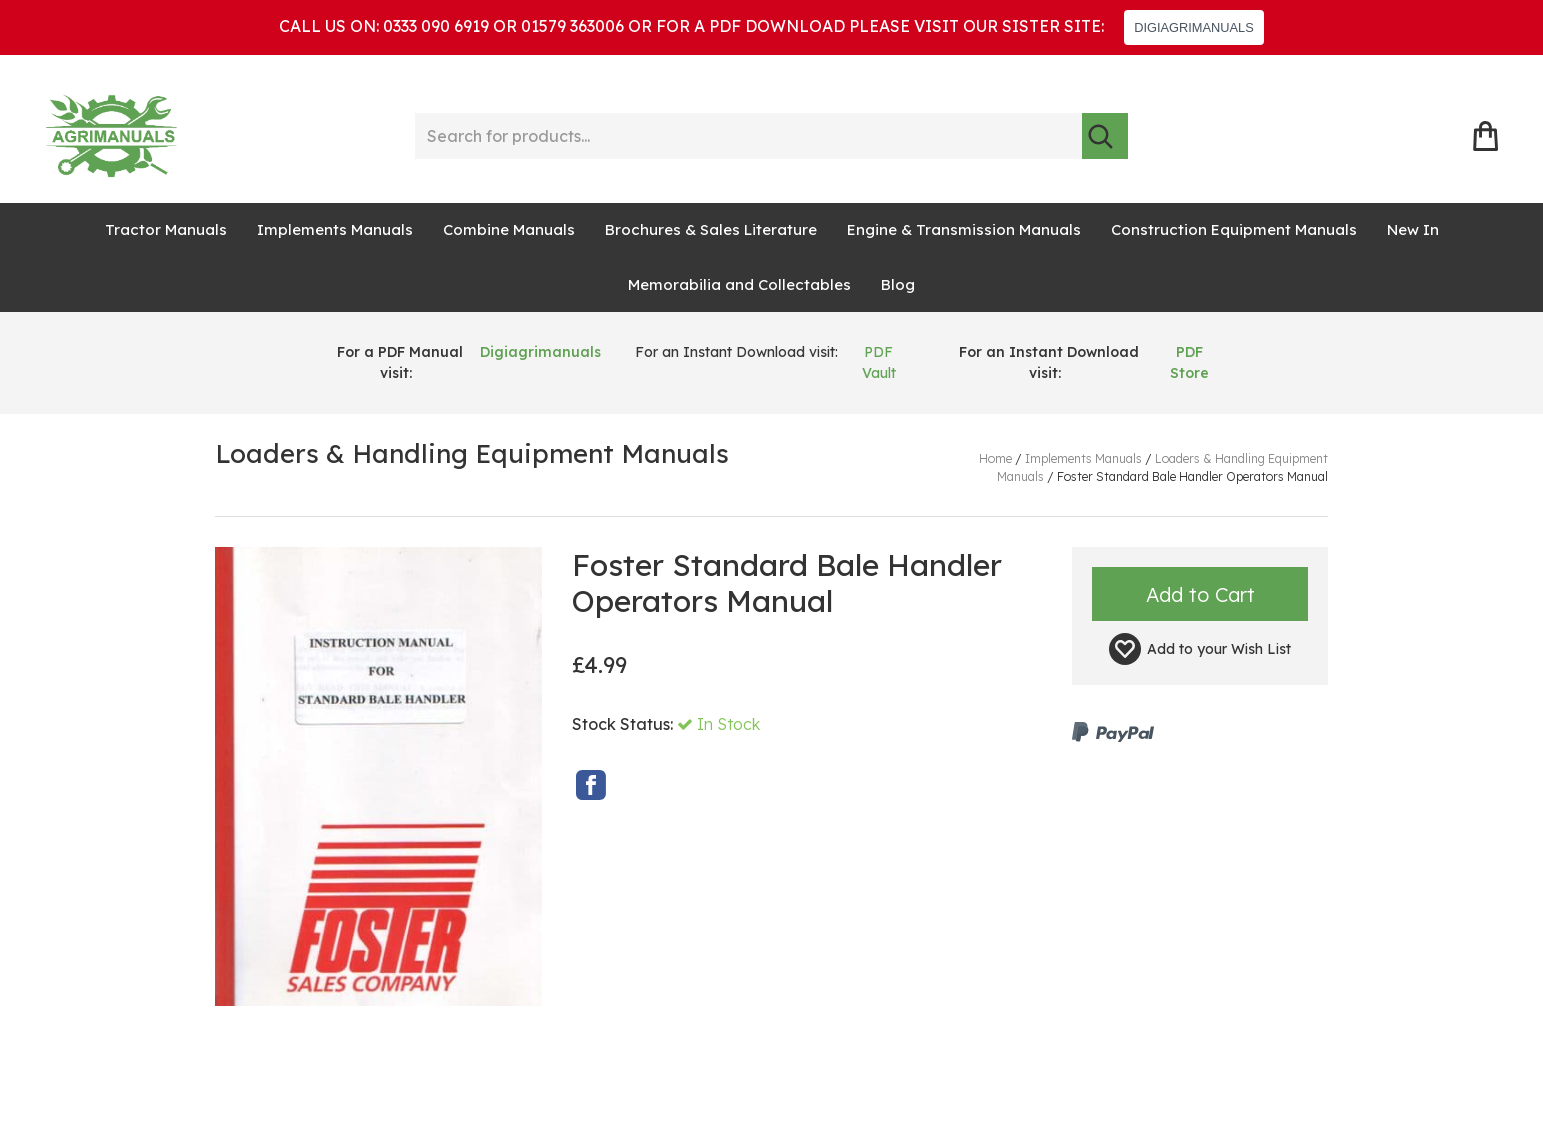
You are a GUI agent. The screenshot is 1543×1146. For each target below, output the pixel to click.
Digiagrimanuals (540, 352)
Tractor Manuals (166, 229)
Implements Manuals (335, 229)
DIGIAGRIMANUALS (1193, 27)
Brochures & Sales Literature (711, 229)
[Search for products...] (748, 136)
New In (1413, 229)
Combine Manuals (509, 229)
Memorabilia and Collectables (739, 284)
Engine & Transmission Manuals (964, 229)
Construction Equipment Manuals (1234, 229)
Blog (898, 284)
